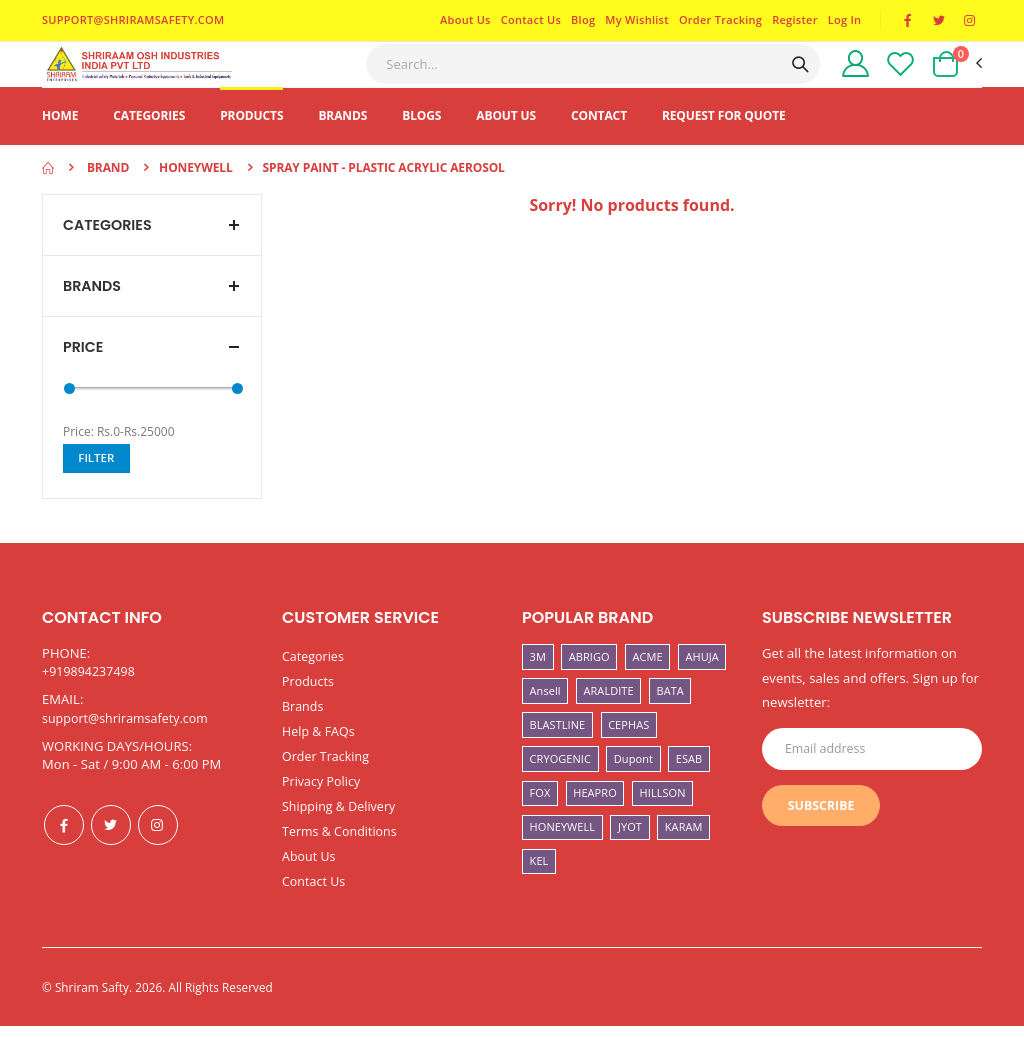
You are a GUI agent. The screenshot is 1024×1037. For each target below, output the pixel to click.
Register (792, 20)
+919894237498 (90, 692)
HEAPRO (595, 813)
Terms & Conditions (342, 845)
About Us (461, 20)
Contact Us (527, 20)
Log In (841, 20)
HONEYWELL (563, 847)
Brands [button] (93, 308)
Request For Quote (724, 136)
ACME (648, 677)
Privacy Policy (323, 797)
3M (538, 677)
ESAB (689, 779)
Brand (108, 188)
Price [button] (84, 370)
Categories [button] (109, 246)
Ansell (545, 711)
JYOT (630, 847)
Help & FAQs (320, 749)
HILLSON (663, 813)
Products (251, 136)
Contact (599, 136)
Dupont (633, 779)
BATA (670, 711)
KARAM (684, 847)
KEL (539, 881)
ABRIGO (589, 677)
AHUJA (702, 677)
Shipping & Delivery (341, 821)
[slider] (69, 412)
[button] (956, 75)
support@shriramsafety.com (129, 739)
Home (60, 136)
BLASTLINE (558, 745)
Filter (98, 482)
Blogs (421, 136)
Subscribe (824, 830)
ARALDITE (609, 711)
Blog (579, 20)
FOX (540, 813)
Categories (149, 136)
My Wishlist (634, 20)
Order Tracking (716, 20)
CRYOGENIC (560, 779)
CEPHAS (628, 745)
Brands (342, 136)
